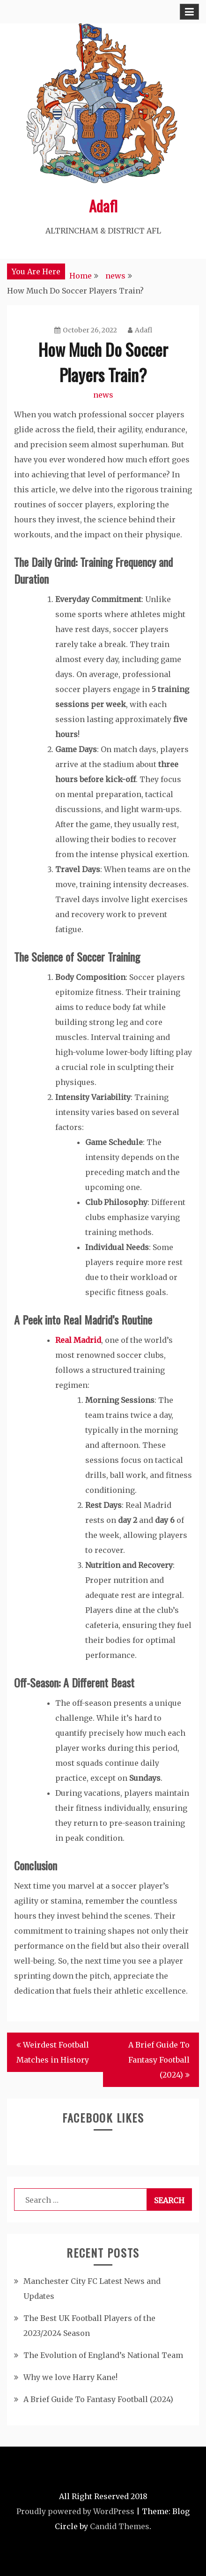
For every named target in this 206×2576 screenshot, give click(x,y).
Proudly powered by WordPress (75, 2511)
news (103, 394)
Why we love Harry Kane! (70, 2377)
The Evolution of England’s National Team (103, 2355)
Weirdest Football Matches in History (52, 2052)
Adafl (103, 206)
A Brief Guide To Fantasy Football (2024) (159, 2059)
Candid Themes (119, 2526)
